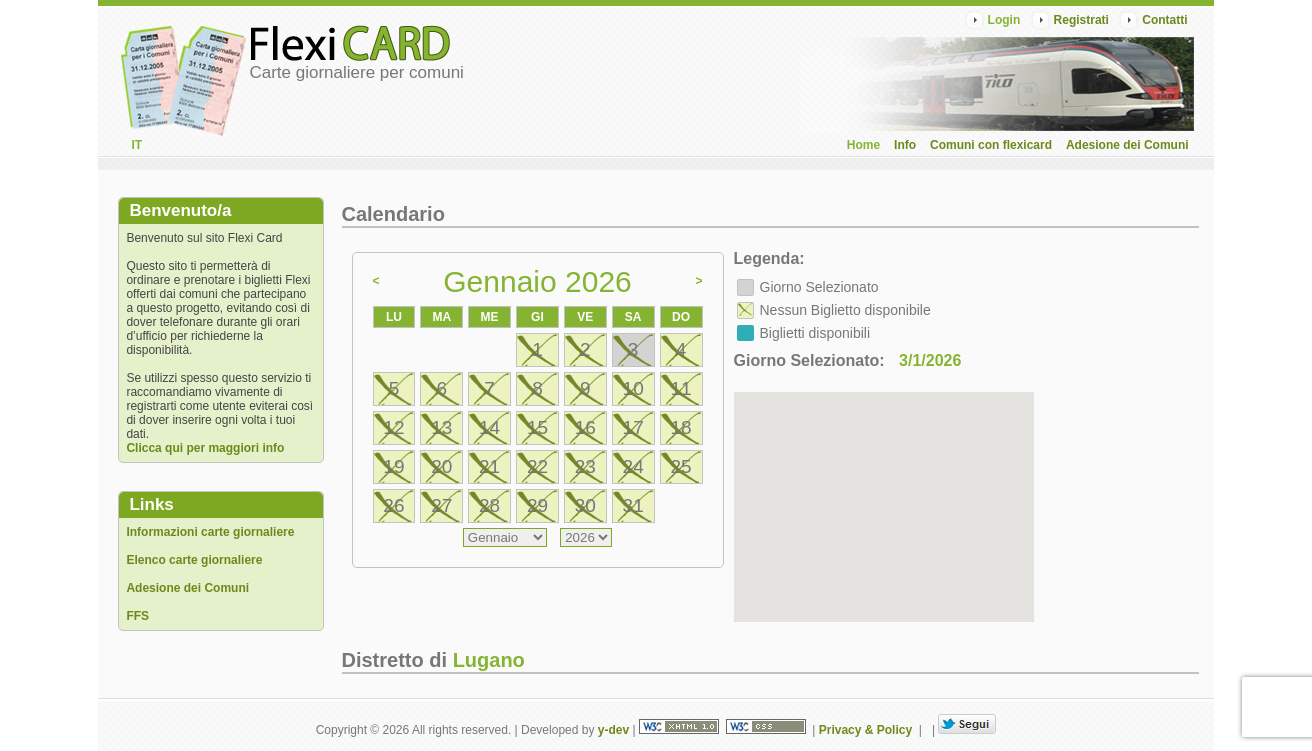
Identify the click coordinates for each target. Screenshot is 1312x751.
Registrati (1081, 20)
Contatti (1164, 20)
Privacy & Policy (865, 730)
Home (863, 145)
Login (1004, 20)
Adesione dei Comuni (1127, 145)
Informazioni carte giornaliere (210, 532)
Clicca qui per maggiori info (205, 448)
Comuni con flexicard (991, 145)
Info (905, 145)
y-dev (613, 730)
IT (136, 145)
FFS (137, 616)
